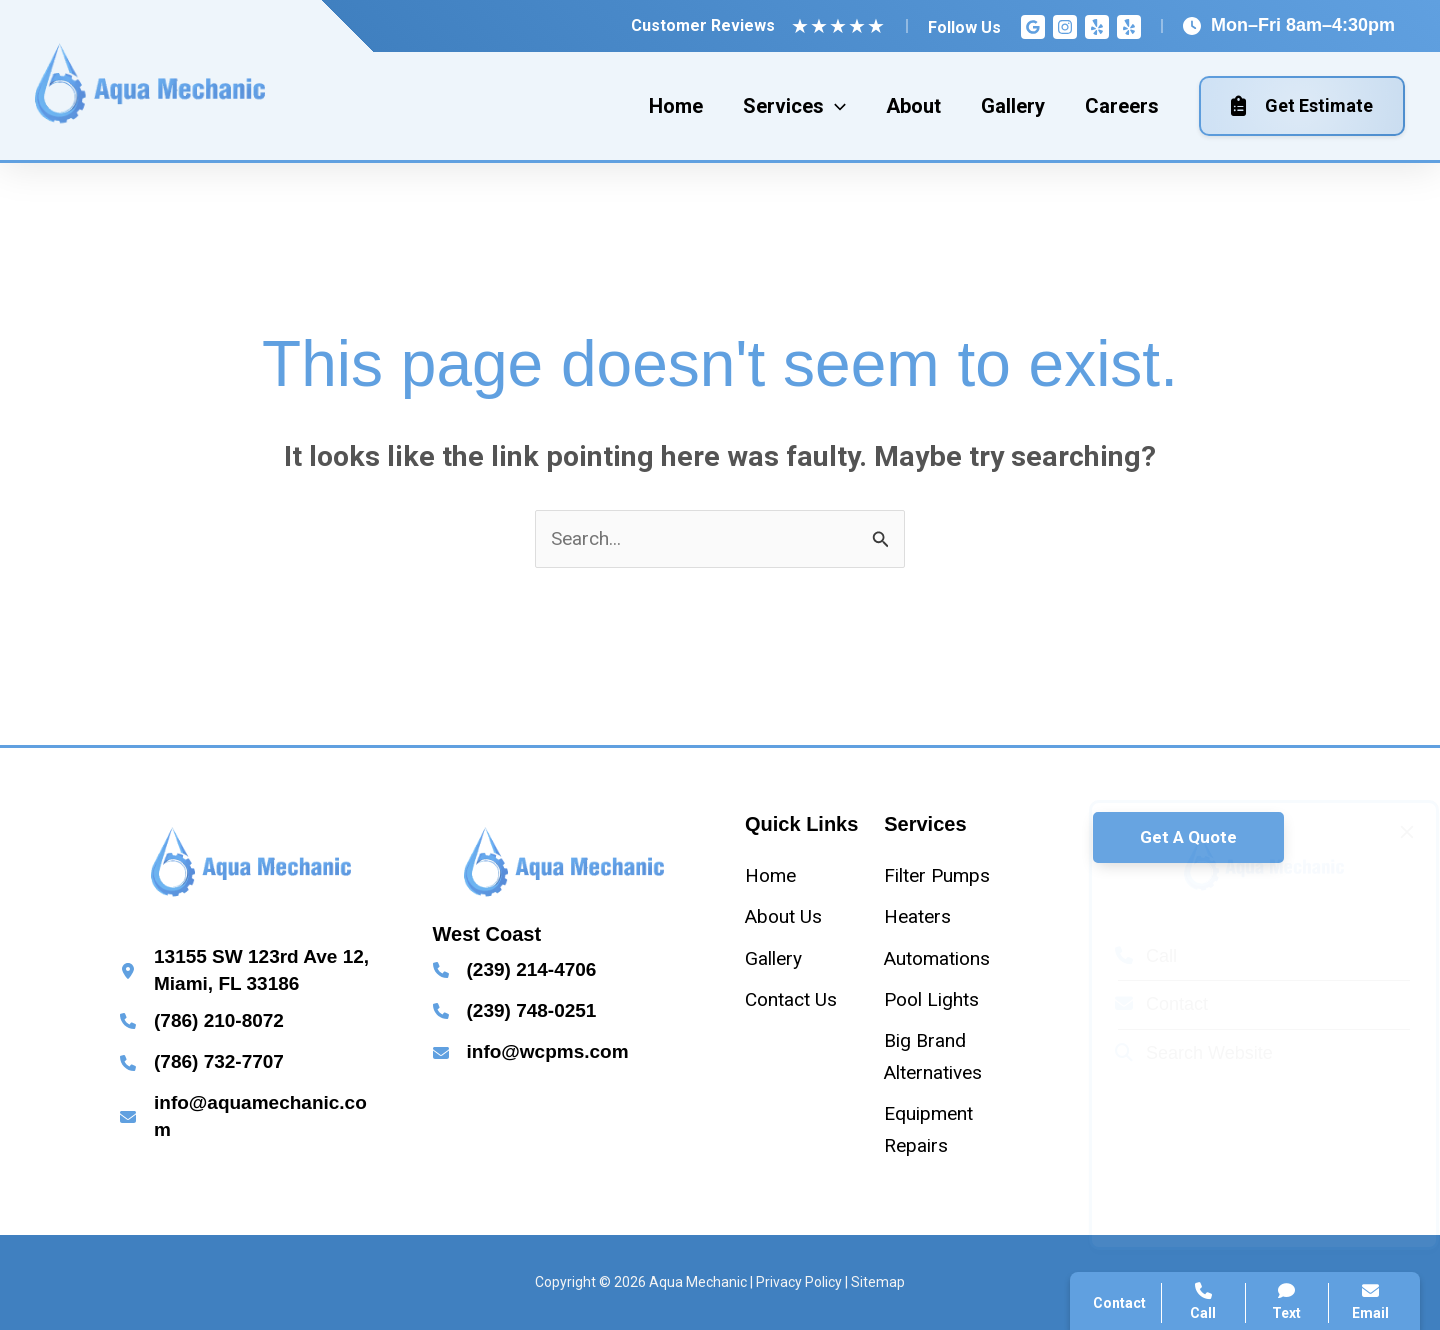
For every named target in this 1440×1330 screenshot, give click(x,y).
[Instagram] (1065, 27)
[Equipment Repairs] (945, 1129)
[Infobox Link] (251, 970)
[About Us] (783, 916)
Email (1370, 1301)
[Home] (770, 875)
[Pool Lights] (931, 999)
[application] (835, 106)
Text (1287, 1301)
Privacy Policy (799, 1282)
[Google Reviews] (1033, 27)
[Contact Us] (791, 999)
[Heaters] (917, 916)
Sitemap (878, 1282)
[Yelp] (1097, 27)
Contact (1142, 1004)
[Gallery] (773, 958)
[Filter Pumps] (937, 875)
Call (1127, 956)
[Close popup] (1388, 832)
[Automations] (937, 958)
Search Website (1175, 1053)
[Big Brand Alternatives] (945, 1056)
